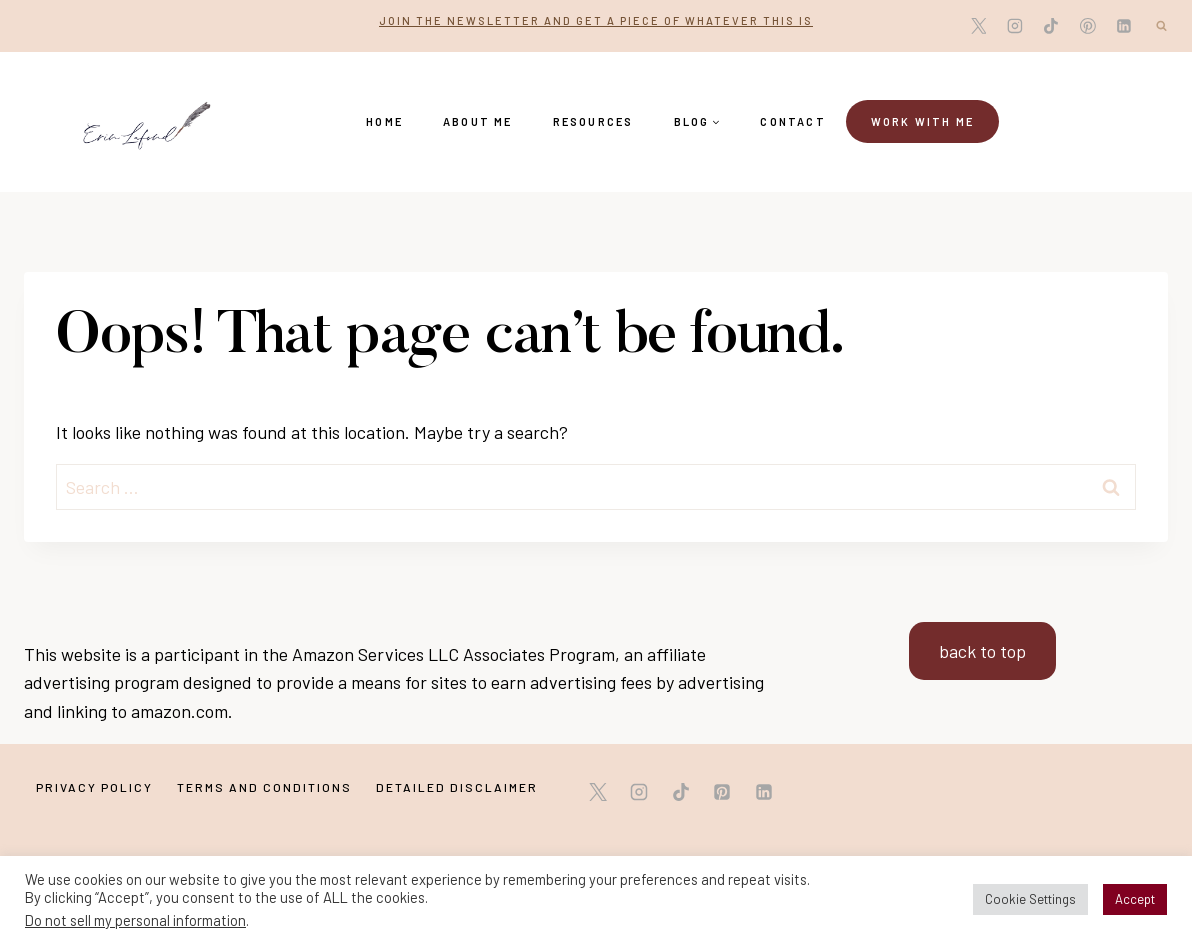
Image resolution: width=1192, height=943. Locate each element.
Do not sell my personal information (135, 920)
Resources (593, 121)
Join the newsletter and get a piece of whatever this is (596, 20)
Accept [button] (1135, 899)
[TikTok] (1051, 26)
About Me (478, 121)
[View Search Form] (1161, 26)
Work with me (922, 121)
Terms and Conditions (264, 787)
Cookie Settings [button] (1030, 899)
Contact (792, 121)
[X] (979, 26)
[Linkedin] (1124, 26)
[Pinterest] (1088, 26)
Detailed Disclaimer (457, 787)
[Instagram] (1015, 26)
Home (384, 121)
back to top (982, 651)
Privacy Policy (94, 787)
